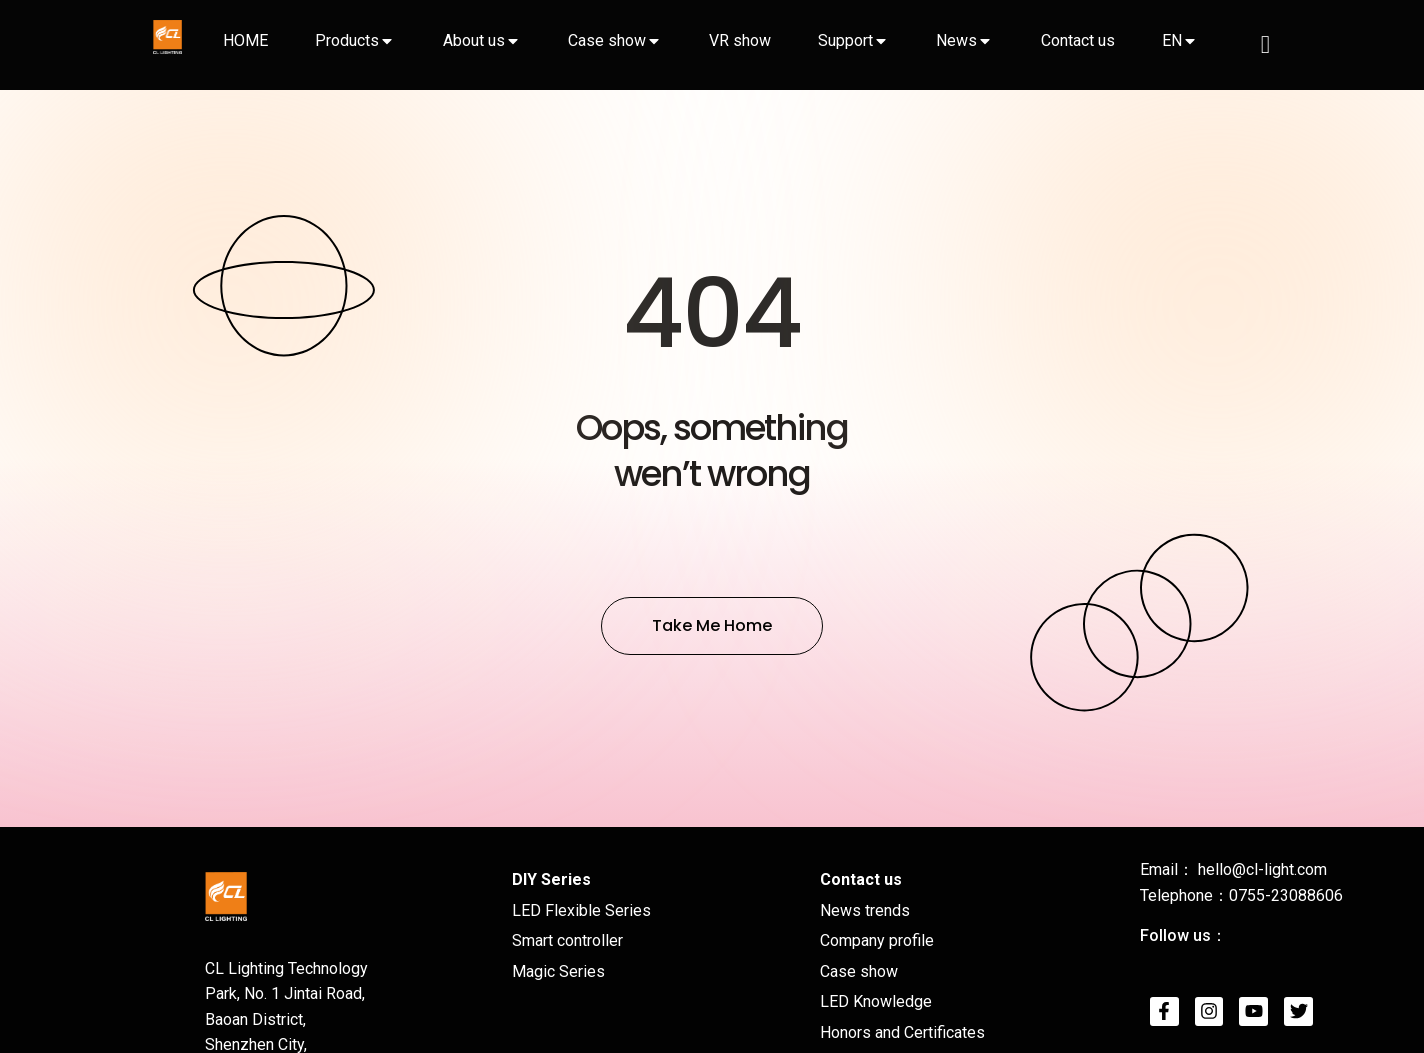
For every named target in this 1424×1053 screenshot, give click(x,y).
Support (845, 40)
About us (474, 40)
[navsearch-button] (1265, 45)
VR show (740, 40)
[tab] (245, 41)
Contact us (1078, 40)
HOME (245, 40)
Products (347, 40)
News (956, 40)
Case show (607, 40)
